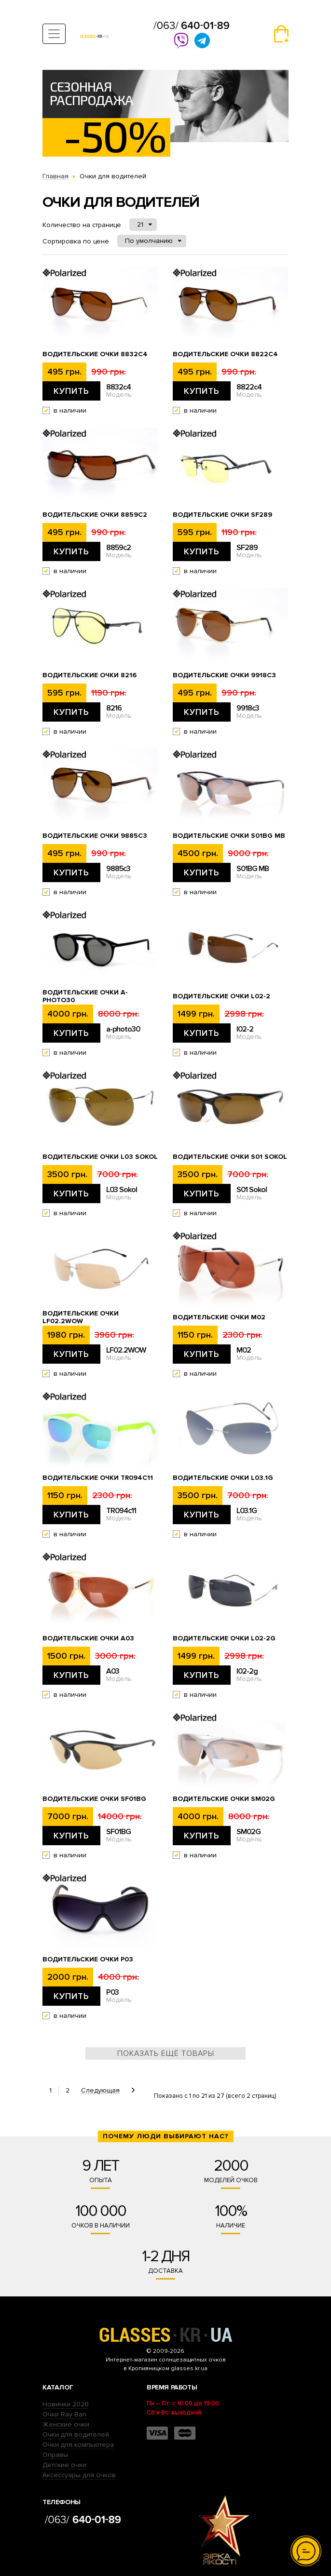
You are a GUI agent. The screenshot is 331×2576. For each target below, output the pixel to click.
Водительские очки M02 (219, 1317)
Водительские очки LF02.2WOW (80, 1317)
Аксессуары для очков (79, 2475)
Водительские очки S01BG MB (229, 836)
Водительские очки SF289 (222, 515)
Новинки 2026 (65, 2404)
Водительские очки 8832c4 (95, 354)
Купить (71, 391)
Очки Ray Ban (64, 2414)
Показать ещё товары (165, 2053)
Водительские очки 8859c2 (94, 515)
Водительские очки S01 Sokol (230, 1157)
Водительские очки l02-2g (224, 1638)
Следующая (100, 2090)
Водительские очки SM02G (224, 1799)
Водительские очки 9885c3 (94, 836)
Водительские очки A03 (88, 1638)
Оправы (55, 2455)
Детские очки (64, 2465)
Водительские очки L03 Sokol (100, 1157)
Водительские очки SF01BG (94, 1799)
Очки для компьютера (78, 2445)
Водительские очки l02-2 (221, 996)
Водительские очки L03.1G (223, 1478)
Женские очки (65, 2424)
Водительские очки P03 (87, 1959)
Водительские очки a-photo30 (85, 996)
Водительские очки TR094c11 (97, 1478)
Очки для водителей (75, 2434)
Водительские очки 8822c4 (225, 354)
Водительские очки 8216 (89, 675)
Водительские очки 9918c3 (224, 675)
